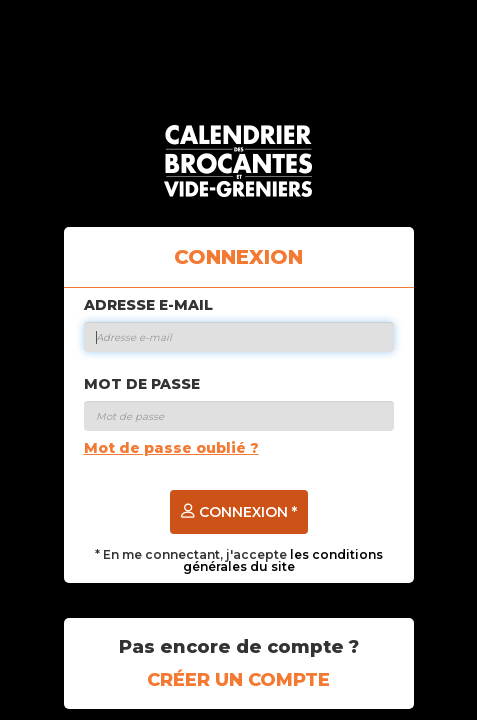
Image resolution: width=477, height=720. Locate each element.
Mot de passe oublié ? (171, 448)
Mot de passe (142, 384)
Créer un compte (238, 680)
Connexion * (239, 512)
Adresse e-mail (148, 305)
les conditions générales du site (283, 560)
